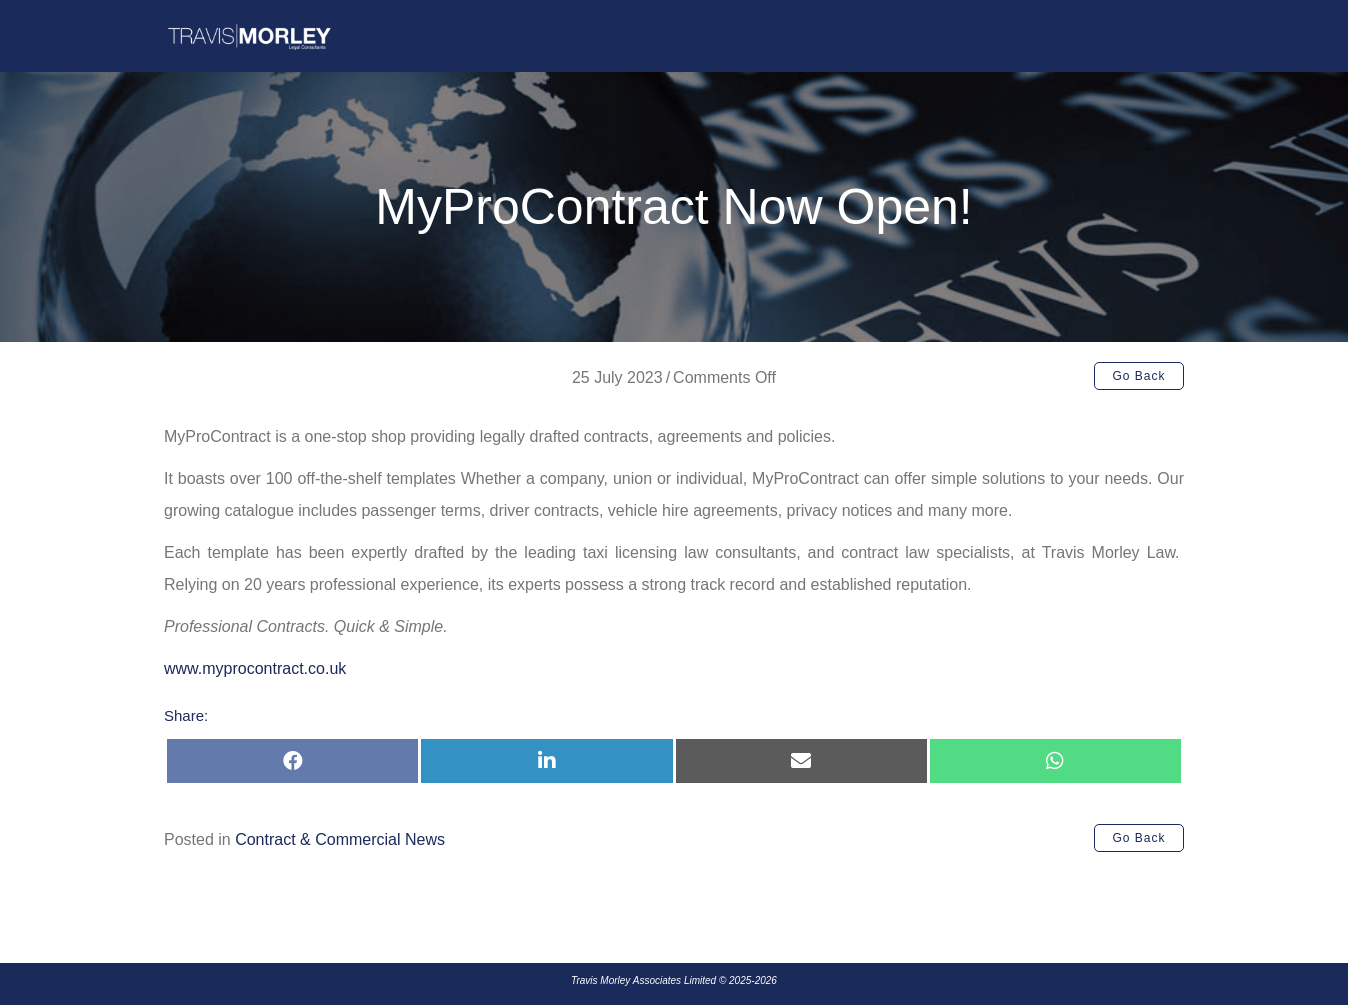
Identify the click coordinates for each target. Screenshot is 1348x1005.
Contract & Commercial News (340, 839)
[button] (1139, 376)
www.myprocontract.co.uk (255, 668)
